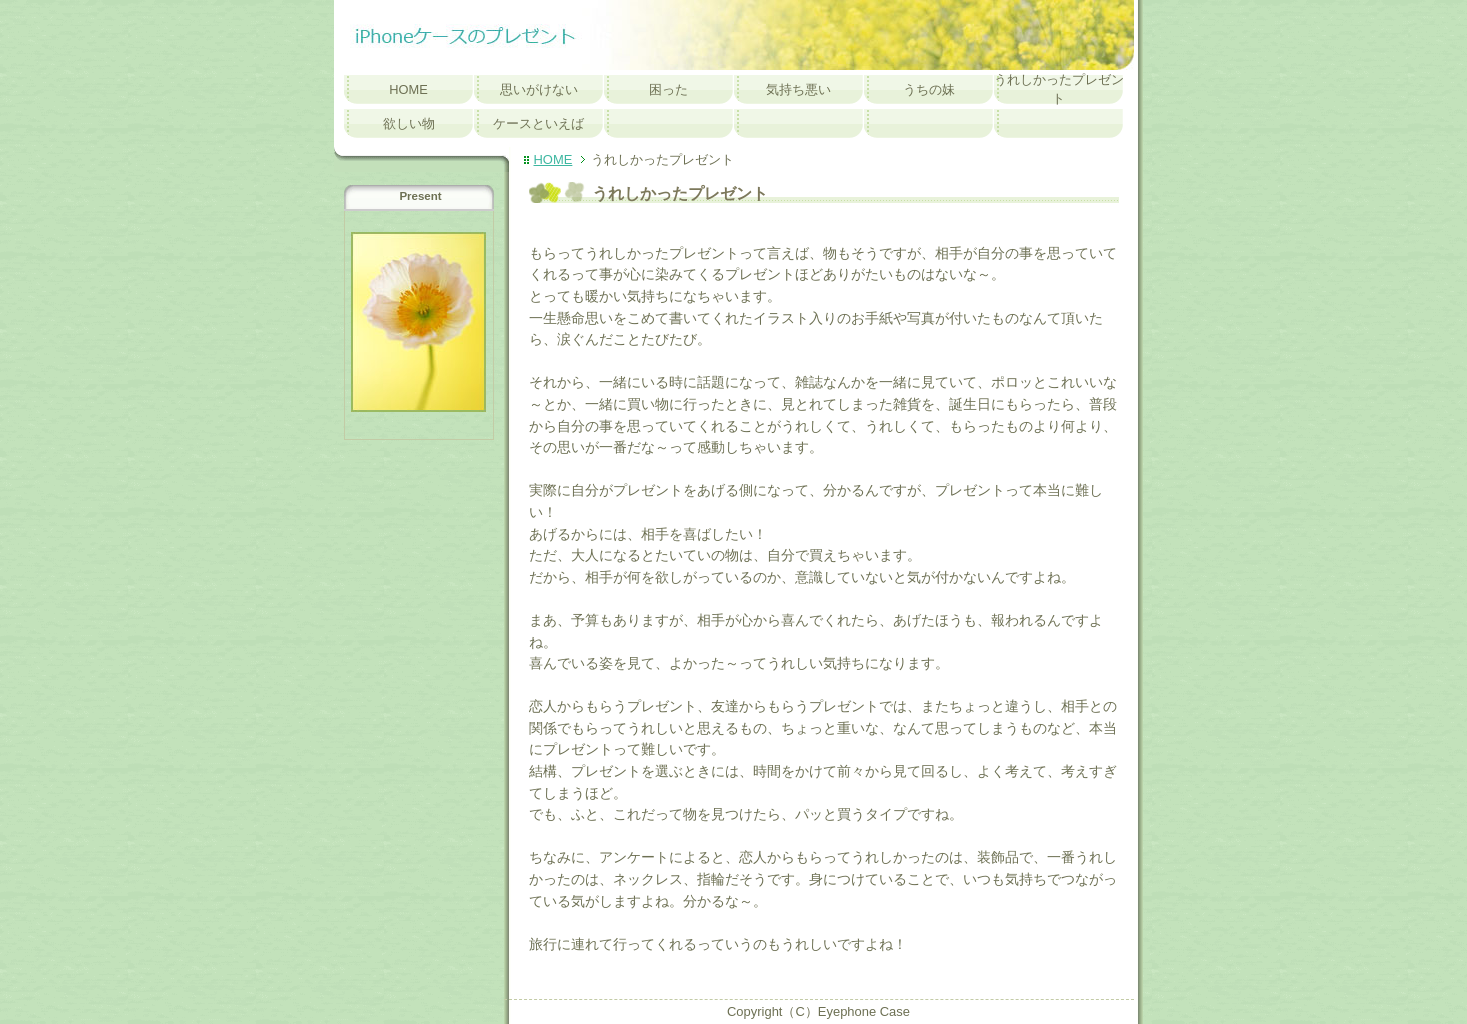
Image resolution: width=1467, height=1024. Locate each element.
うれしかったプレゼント (1059, 89)
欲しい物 (409, 123)
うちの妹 (929, 89)
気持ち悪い (798, 89)
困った (668, 89)
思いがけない (539, 89)
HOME (408, 89)
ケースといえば (538, 123)
